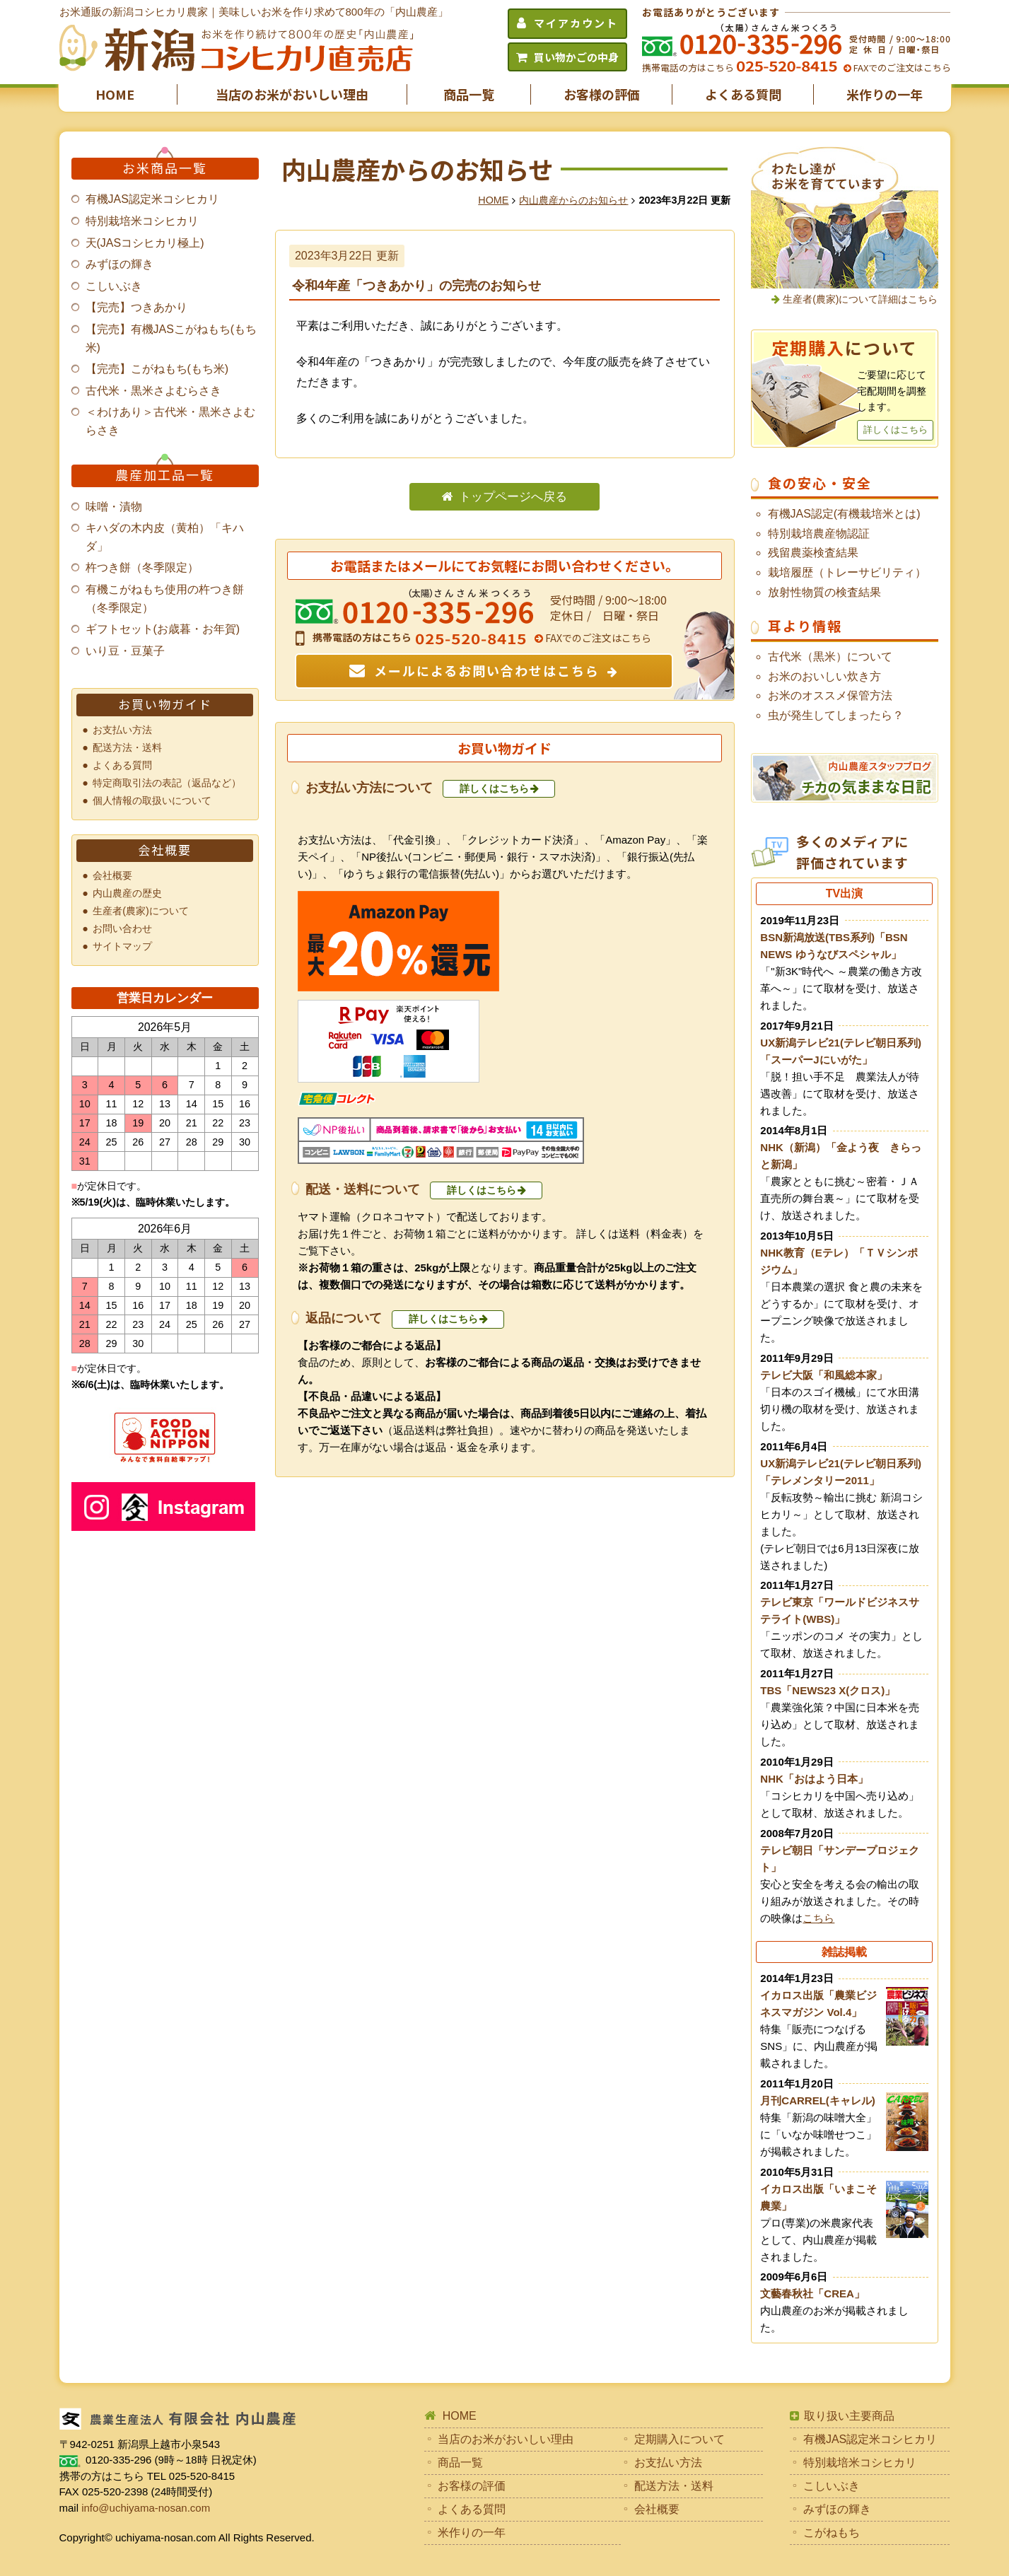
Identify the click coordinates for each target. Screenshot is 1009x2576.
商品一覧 (468, 94)
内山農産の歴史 (127, 893)
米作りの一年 (884, 94)
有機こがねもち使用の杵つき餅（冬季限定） (165, 598)
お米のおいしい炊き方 (824, 676)
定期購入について (679, 2439)
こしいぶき (114, 286)
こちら (818, 1918)
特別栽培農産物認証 (819, 534)
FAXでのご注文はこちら (901, 67)
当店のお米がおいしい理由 (292, 94)
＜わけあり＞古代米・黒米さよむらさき (170, 421)
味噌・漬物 (114, 507)
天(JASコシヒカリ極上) (145, 243)
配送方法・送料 (127, 747)
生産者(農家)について (141, 910)
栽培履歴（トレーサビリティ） (847, 572)
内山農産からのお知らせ (573, 200)
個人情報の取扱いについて (152, 800)
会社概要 (112, 875)
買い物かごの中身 (576, 56)
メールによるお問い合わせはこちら (487, 670)
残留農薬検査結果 (813, 553)
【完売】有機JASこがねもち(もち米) (171, 338)
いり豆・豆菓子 (125, 651)
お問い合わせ (122, 928)
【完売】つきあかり (136, 307)
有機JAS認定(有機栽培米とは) (844, 514)
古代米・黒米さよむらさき (153, 391)
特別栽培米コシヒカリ (142, 221)
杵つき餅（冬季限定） (142, 567)
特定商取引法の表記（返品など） (167, 782)
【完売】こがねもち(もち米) (157, 369)
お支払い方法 (122, 729)
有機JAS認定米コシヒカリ (152, 199)
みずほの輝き (119, 264)
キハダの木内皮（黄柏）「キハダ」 (165, 537)
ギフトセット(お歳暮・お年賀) (163, 629)
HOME (114, 94)
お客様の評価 (602, 94)
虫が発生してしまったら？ (836, 715)
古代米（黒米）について (830, 657)
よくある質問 (743, 94)
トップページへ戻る (513, 496)
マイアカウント (576, 23)
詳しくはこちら (494, 788)
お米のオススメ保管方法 (830, 695)
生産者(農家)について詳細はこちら (860, 299)
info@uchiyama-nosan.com (145, 2508)
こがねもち (831, 2533)
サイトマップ (122, 946)
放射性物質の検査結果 (824, 592)
